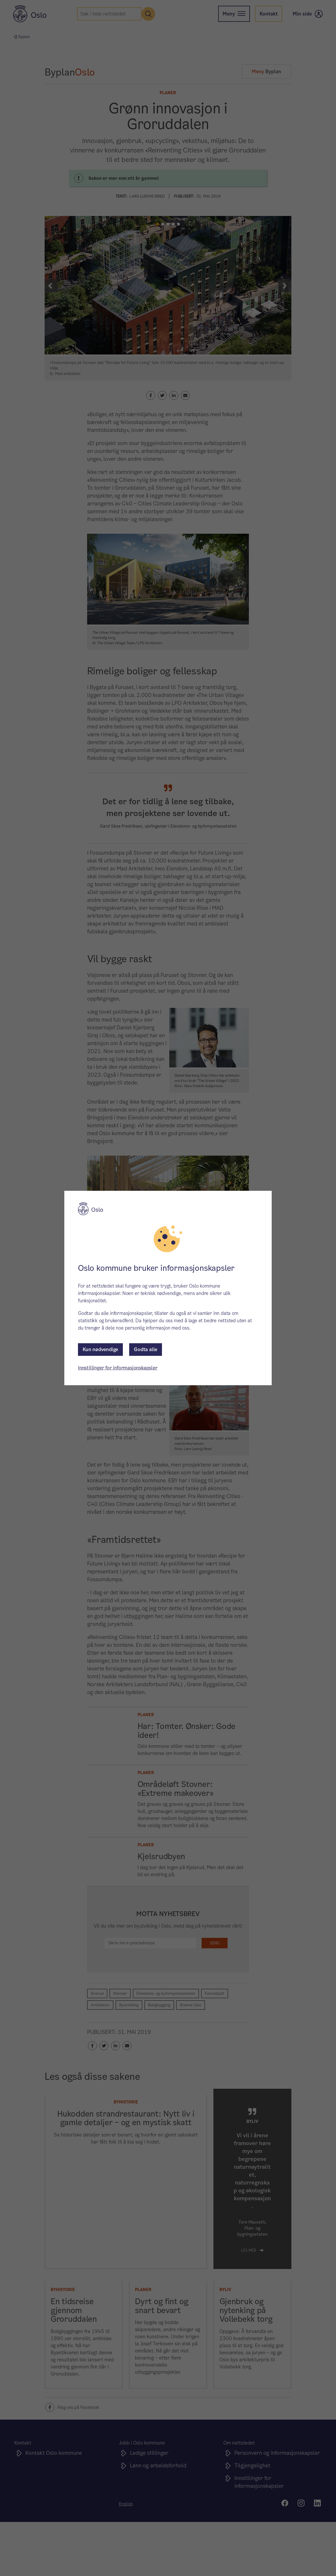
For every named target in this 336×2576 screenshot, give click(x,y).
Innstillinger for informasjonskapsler (118, 1367)
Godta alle (145, 1349)
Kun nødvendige (100, 1349)
